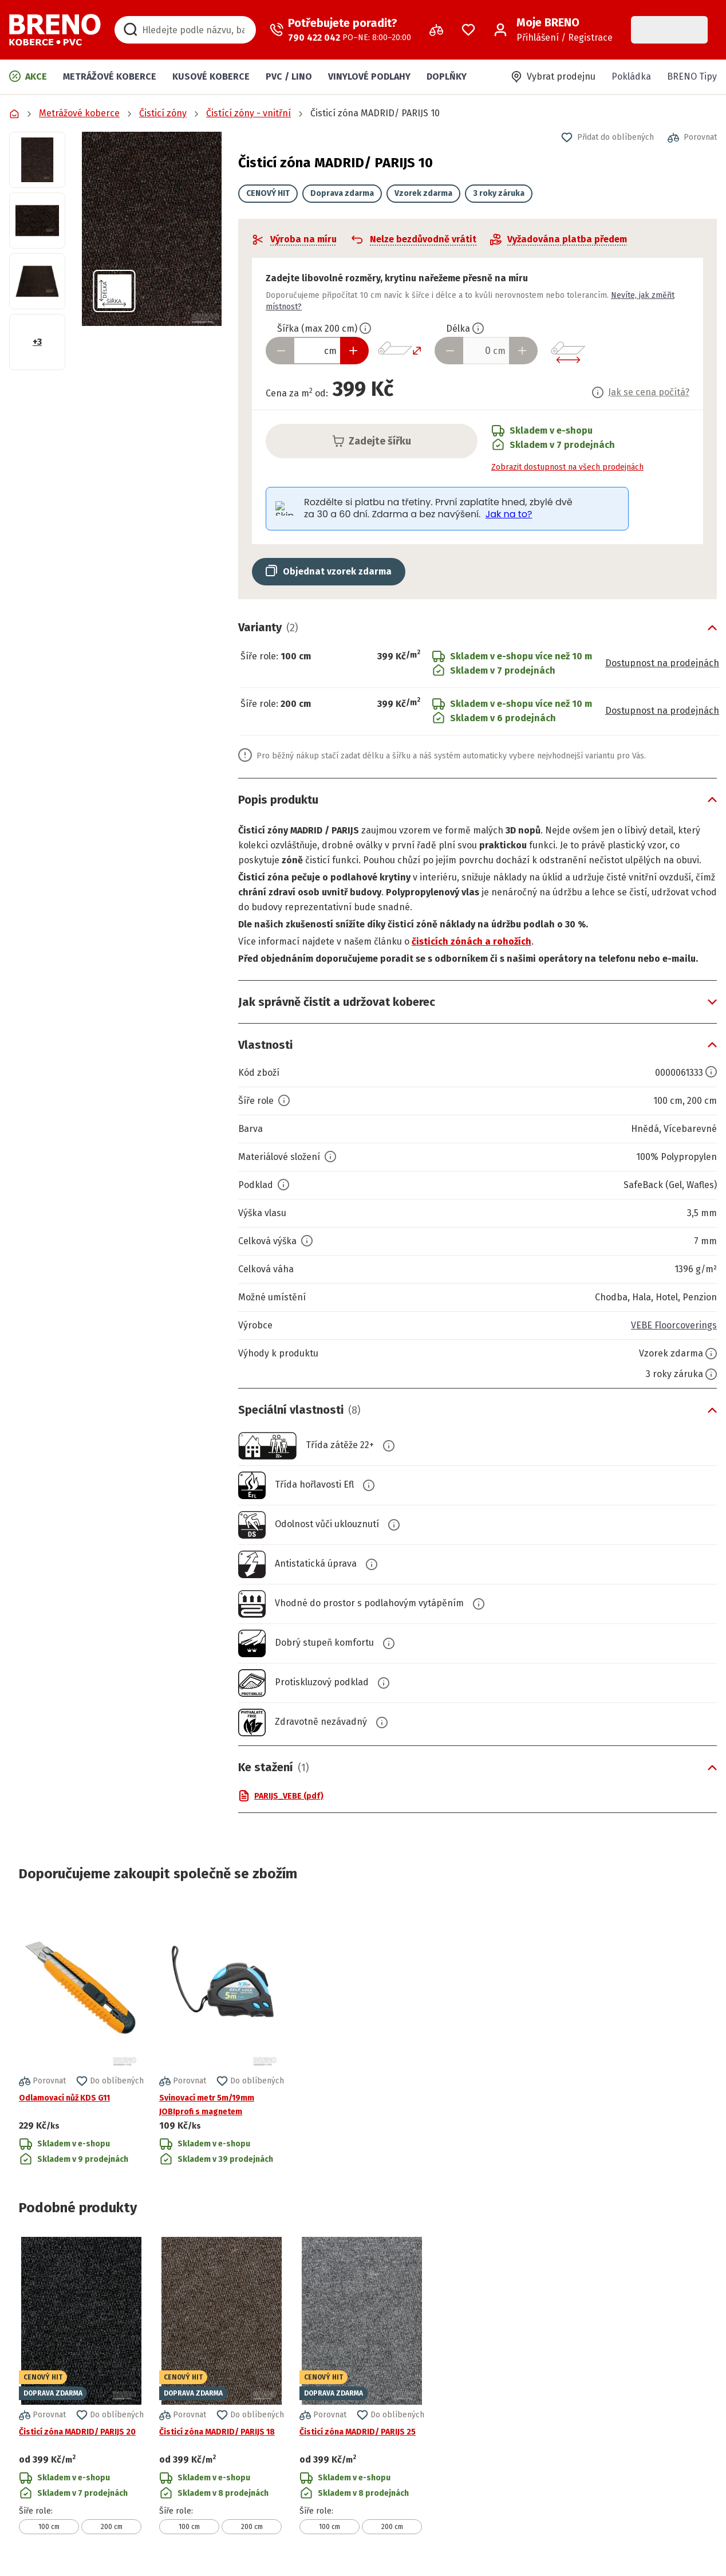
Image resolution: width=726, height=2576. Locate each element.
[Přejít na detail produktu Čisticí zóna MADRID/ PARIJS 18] (222, 2385)
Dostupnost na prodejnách (662, 663)
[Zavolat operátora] (340, 30)
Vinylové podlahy (369, 76)
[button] (151, 229)
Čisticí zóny (163, 113)
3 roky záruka (498, 193)
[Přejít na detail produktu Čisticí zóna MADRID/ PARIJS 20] (81, 2385)
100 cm (49, 2527)
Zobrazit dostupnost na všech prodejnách (567, 467)
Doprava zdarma (342, 193)
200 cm (112, 2527)
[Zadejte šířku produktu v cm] (317, 350)
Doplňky (447, 76)
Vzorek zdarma (423, 193)
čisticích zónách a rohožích (471, 941)
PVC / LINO (289, 76)
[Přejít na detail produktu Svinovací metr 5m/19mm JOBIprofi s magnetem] (222, 2035)
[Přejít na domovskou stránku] (55, 30)
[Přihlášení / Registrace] (553, 30)
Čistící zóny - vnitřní (248, 113)
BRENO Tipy (692, 76)
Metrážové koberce (109, 76)
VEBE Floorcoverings (674, 1325)
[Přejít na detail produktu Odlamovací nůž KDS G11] (81, 2035)
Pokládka (631, 76)
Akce (28, 76)
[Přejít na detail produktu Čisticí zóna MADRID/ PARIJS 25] (362, 2385)
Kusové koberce (211, 76)
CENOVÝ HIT (268, 193)
